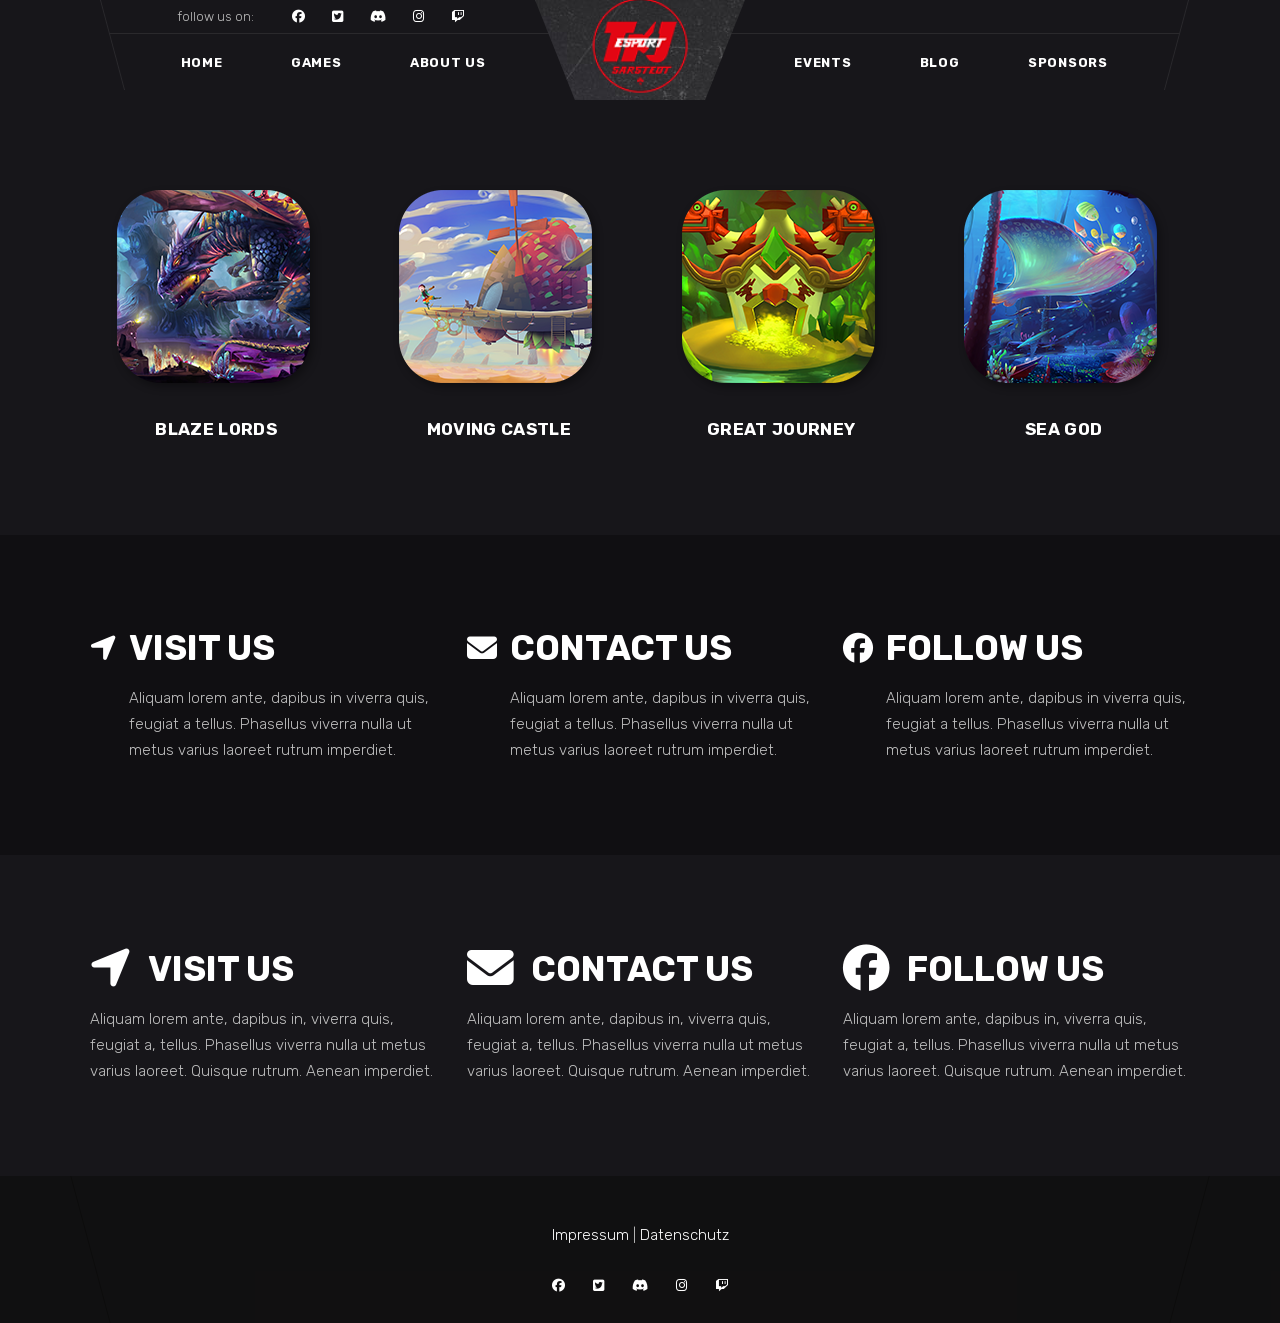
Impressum (590, 1235)
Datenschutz (684, 1235)
